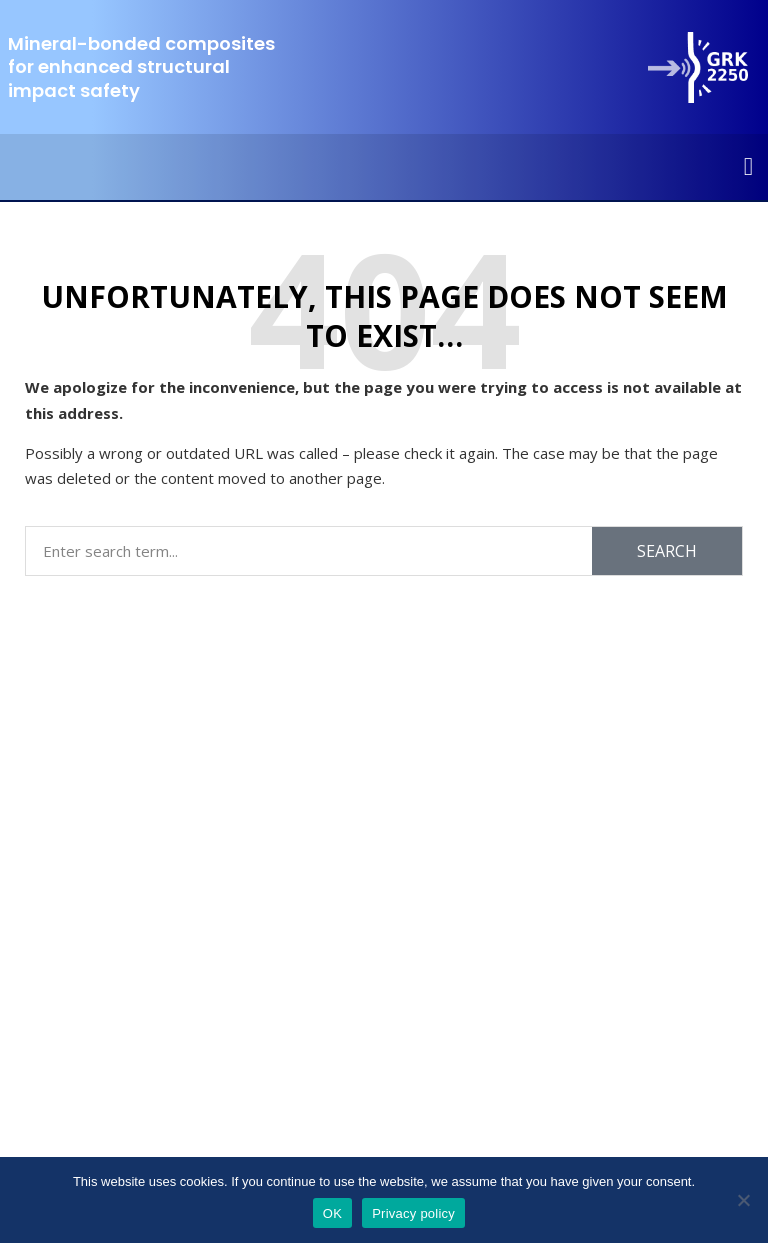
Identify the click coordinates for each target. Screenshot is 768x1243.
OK (332, 1213)
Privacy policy (413, 1213)
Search (667, 551)
